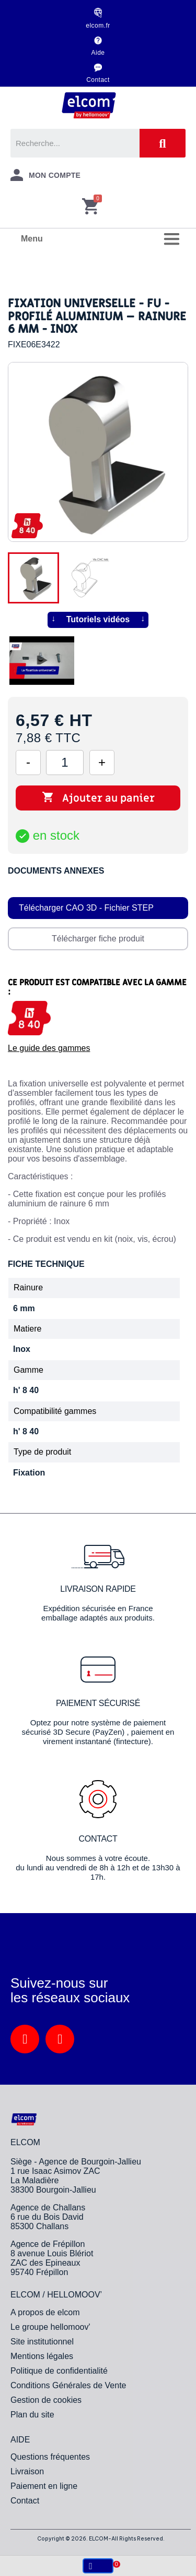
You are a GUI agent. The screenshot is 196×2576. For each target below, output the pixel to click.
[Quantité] (65, 762)
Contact (98, 79)
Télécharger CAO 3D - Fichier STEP (86, 907)
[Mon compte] (45, 175)
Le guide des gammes (49, 1048)
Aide (98, 52)
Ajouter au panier (98, 798)
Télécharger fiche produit (98, 938)
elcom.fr (98, 25)
